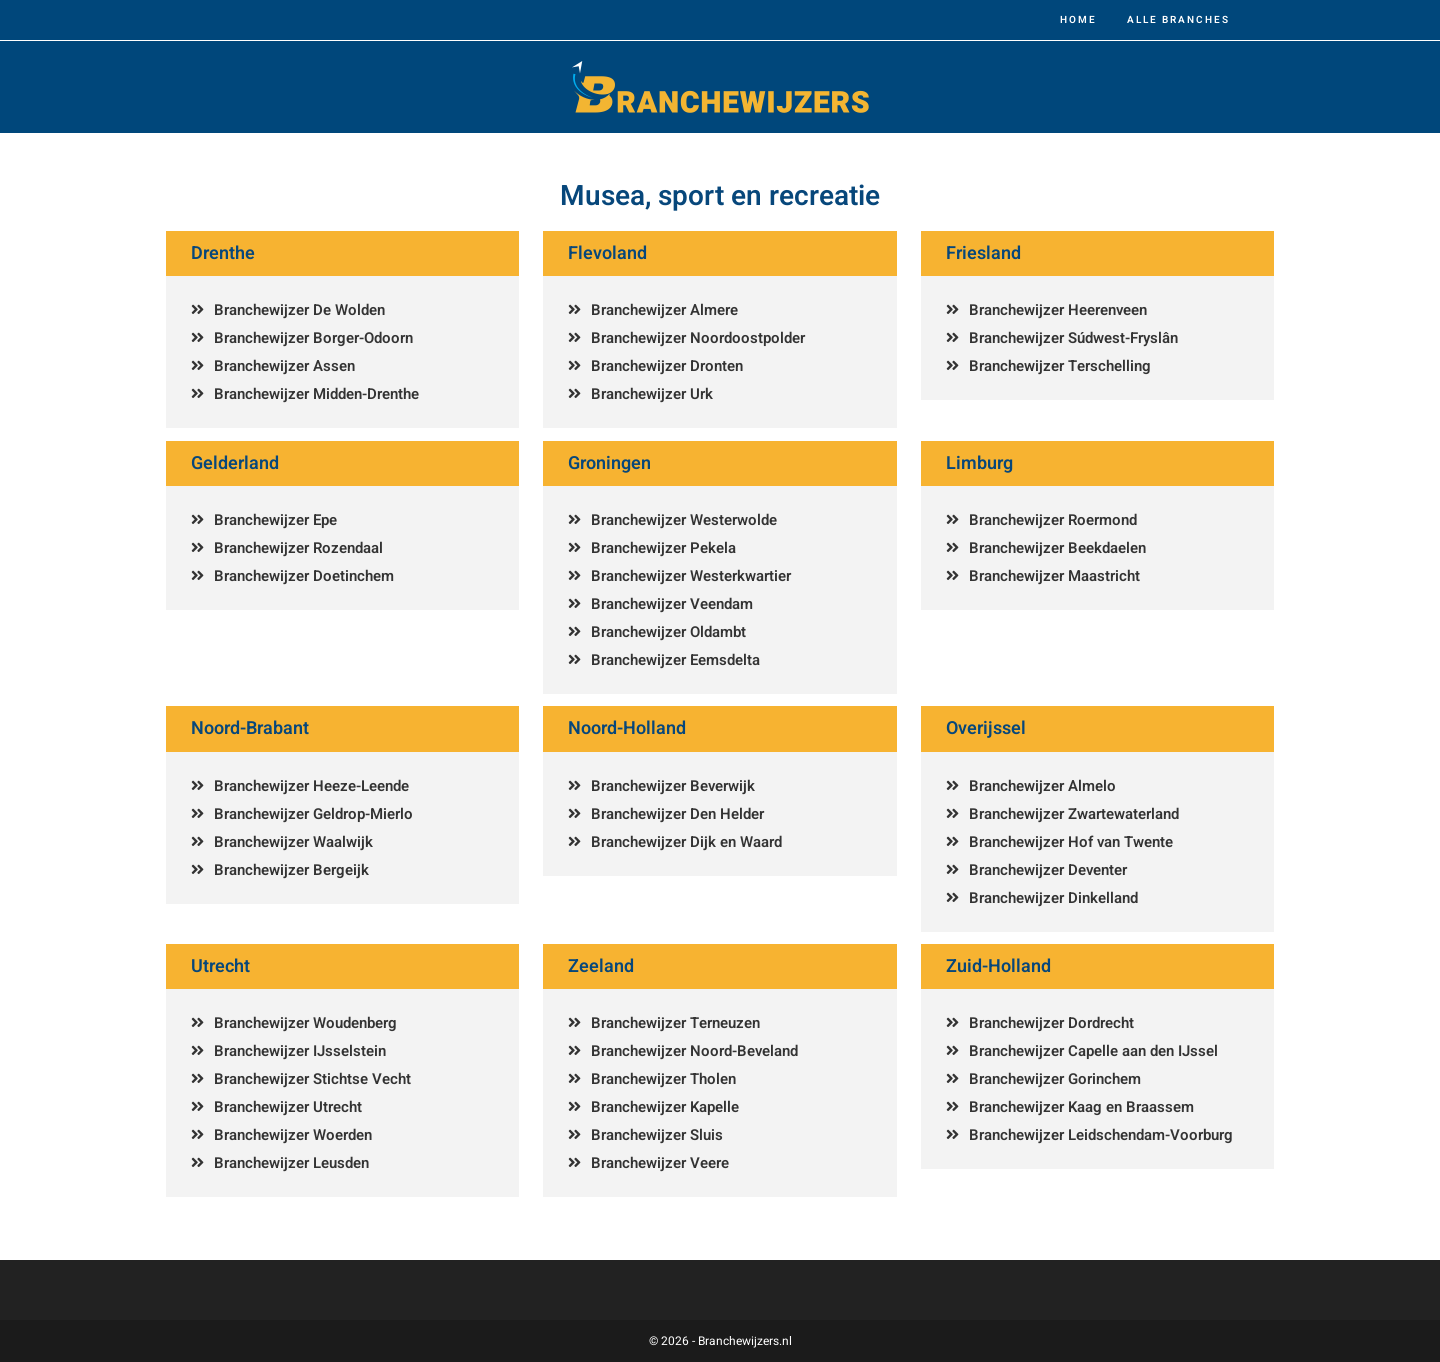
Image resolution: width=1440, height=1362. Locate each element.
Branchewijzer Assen (284, 366)
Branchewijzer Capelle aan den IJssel (1093, 1051)
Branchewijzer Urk (652, 394)
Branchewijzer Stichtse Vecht (312, 1079)
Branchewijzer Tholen (663, 1079)
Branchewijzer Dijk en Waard (686, 842)
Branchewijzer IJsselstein (300, 1051)
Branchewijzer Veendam (672, 604)
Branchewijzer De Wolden (299, 310)
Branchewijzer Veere (660, 1163)
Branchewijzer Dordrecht (1051, 1023)
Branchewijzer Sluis (657, 1135)
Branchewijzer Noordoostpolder (698, 338)
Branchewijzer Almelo (1042, 786)
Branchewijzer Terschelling (1060, 366)
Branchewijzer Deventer (1048, 870)
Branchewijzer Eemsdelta (675, 660)
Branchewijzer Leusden (291, 1163)
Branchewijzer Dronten (667, 366)
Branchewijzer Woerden (293, 1135)
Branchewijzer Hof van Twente (1071, 842)
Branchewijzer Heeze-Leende (311, 786)
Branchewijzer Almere (664, 310)
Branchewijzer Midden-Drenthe (316, 394)
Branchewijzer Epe (275, 520)
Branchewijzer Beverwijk (673, 786)
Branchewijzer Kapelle (665, 1107)
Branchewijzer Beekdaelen (1057, 548)
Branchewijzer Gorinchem (1055, 1079)
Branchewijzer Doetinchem (304, 576)
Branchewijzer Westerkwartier (691, 576)
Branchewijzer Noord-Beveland (694, 1051)
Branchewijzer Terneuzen (675, 1023)
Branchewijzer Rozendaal (298, 548)
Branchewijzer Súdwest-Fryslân (1073, 338)
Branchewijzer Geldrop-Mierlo (313, 814)
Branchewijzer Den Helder (677, 814)
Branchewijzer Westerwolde (684, 520)
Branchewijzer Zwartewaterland (1074, 814)
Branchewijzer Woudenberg (305, 1023)
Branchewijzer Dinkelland (1053, 898)
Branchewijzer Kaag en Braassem (1081, 1107)
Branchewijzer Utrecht (288, 1107)
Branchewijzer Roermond (1053, 520)
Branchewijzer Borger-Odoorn (313, 338)
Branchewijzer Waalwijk (293, 842)
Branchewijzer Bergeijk (291, 870)
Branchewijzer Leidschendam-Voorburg (1101, 1135)
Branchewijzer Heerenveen (1058, 310)
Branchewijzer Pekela (663, 548)
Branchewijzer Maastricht (1054, 576)
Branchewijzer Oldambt (668, 632)
